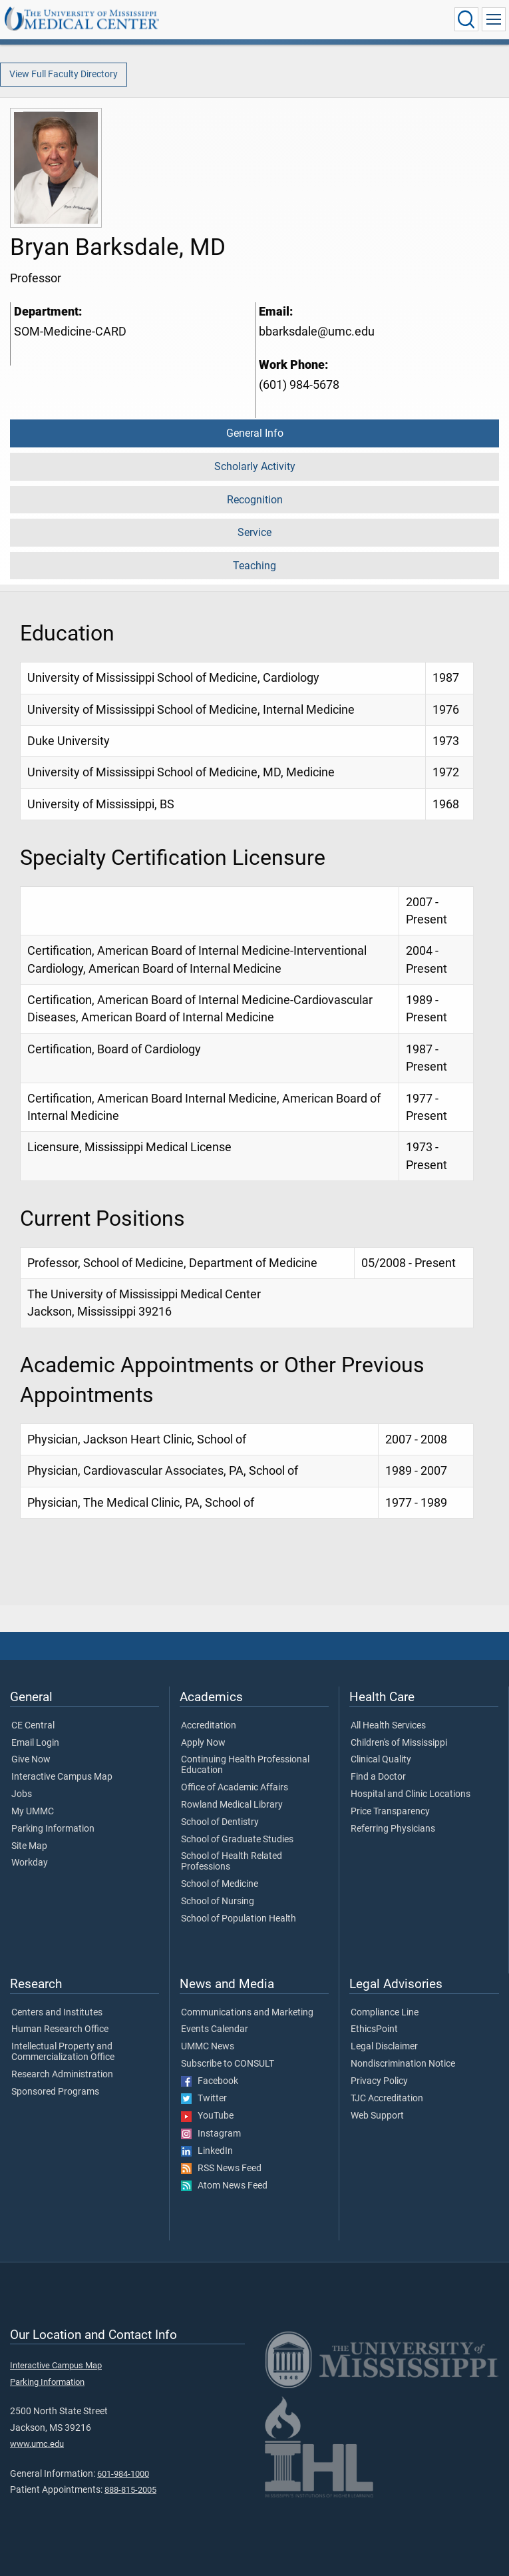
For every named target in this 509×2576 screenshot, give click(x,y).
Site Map (29, 1846)
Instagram (211, 2134)
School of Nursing (217, 1901)
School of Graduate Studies (237, 1839)
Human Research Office (59, 2029)
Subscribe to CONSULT (227, 2064)
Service (254, 532)
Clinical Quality (381, 1759)
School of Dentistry (220, 1822)
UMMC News (207, 2046)
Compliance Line (385, 2012)
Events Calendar (214, 2029)
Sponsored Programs (55, 2092)
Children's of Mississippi (399, 1743)
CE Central (33, 1725)
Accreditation (208, 1725)
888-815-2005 (130, 2490)
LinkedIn (207, 2151)
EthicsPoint (374, 2029)
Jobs (21, 1794)
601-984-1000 (123, 2474)
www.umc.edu (37, 2444)
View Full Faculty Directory (63, 74)
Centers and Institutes (56, 2012)
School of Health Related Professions (231, 1861)
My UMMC (32, 1811)
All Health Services (388, 1725)
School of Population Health (238, 1919)
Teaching (254, 565)
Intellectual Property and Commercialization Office (62, 2052)
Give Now (31, 1759)
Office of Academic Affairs (234, 1787)
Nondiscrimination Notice (403, 2064)
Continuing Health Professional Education (245, 1765)
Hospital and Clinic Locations (410, 1794)
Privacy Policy (379, 2081)
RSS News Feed (221, 2168)
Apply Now (203, 1743)
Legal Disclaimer (384, 2046)
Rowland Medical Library (232, 1805)
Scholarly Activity (254, 466)
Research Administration (62, 2074)
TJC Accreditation (387, 2098)
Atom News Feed (224, 2186)
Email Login (35, 1743)
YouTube (207, 2116)
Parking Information (52, 1829)
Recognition (255, 499)
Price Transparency (390, 1811)
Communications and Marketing (247, 2012)
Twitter (204, 2098)
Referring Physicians (393, 1829)
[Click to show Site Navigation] (494, 19)
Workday (29, 1863)
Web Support (377, 2116)
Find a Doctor (378, 1777)
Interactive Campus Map (61, 1777)
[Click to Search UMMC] (466, 19)
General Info (254, 433)
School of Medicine (219, 1884)
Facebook (209, 2081)
